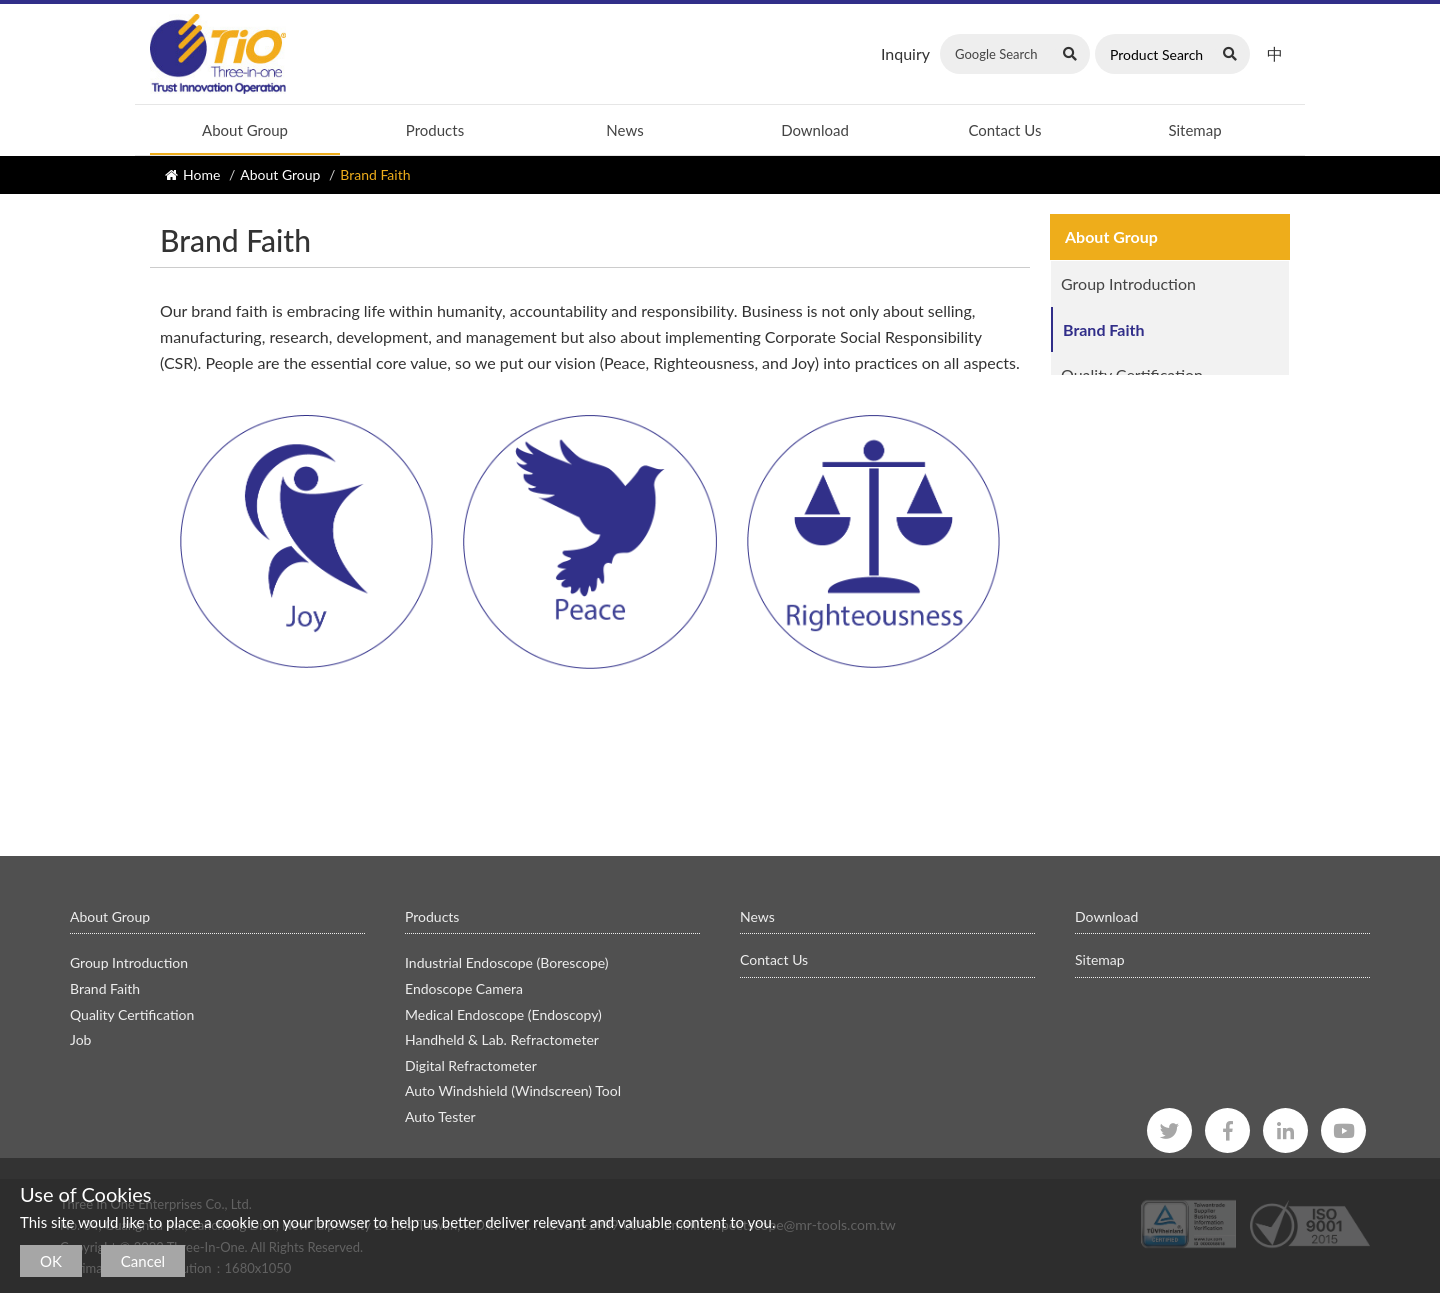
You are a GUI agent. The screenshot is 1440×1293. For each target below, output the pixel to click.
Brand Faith (1105, 329)
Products (435, 130)
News (624, 130)
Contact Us (1004, 130)
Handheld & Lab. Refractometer (502, 1039)
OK (51, 1261)
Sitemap (1194, 130)
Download (815, 130)
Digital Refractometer (471, 1065)
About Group (245, 130)
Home (201, 174)
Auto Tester (440, 1116)
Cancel (143, 1261)
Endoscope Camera (464, 988)
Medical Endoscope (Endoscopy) (503, 1014)
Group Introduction (1128, 283)
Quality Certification (1132, 374)
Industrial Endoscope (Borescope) (507, 962)
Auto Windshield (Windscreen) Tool (513, 1090)
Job (1073, 420)
